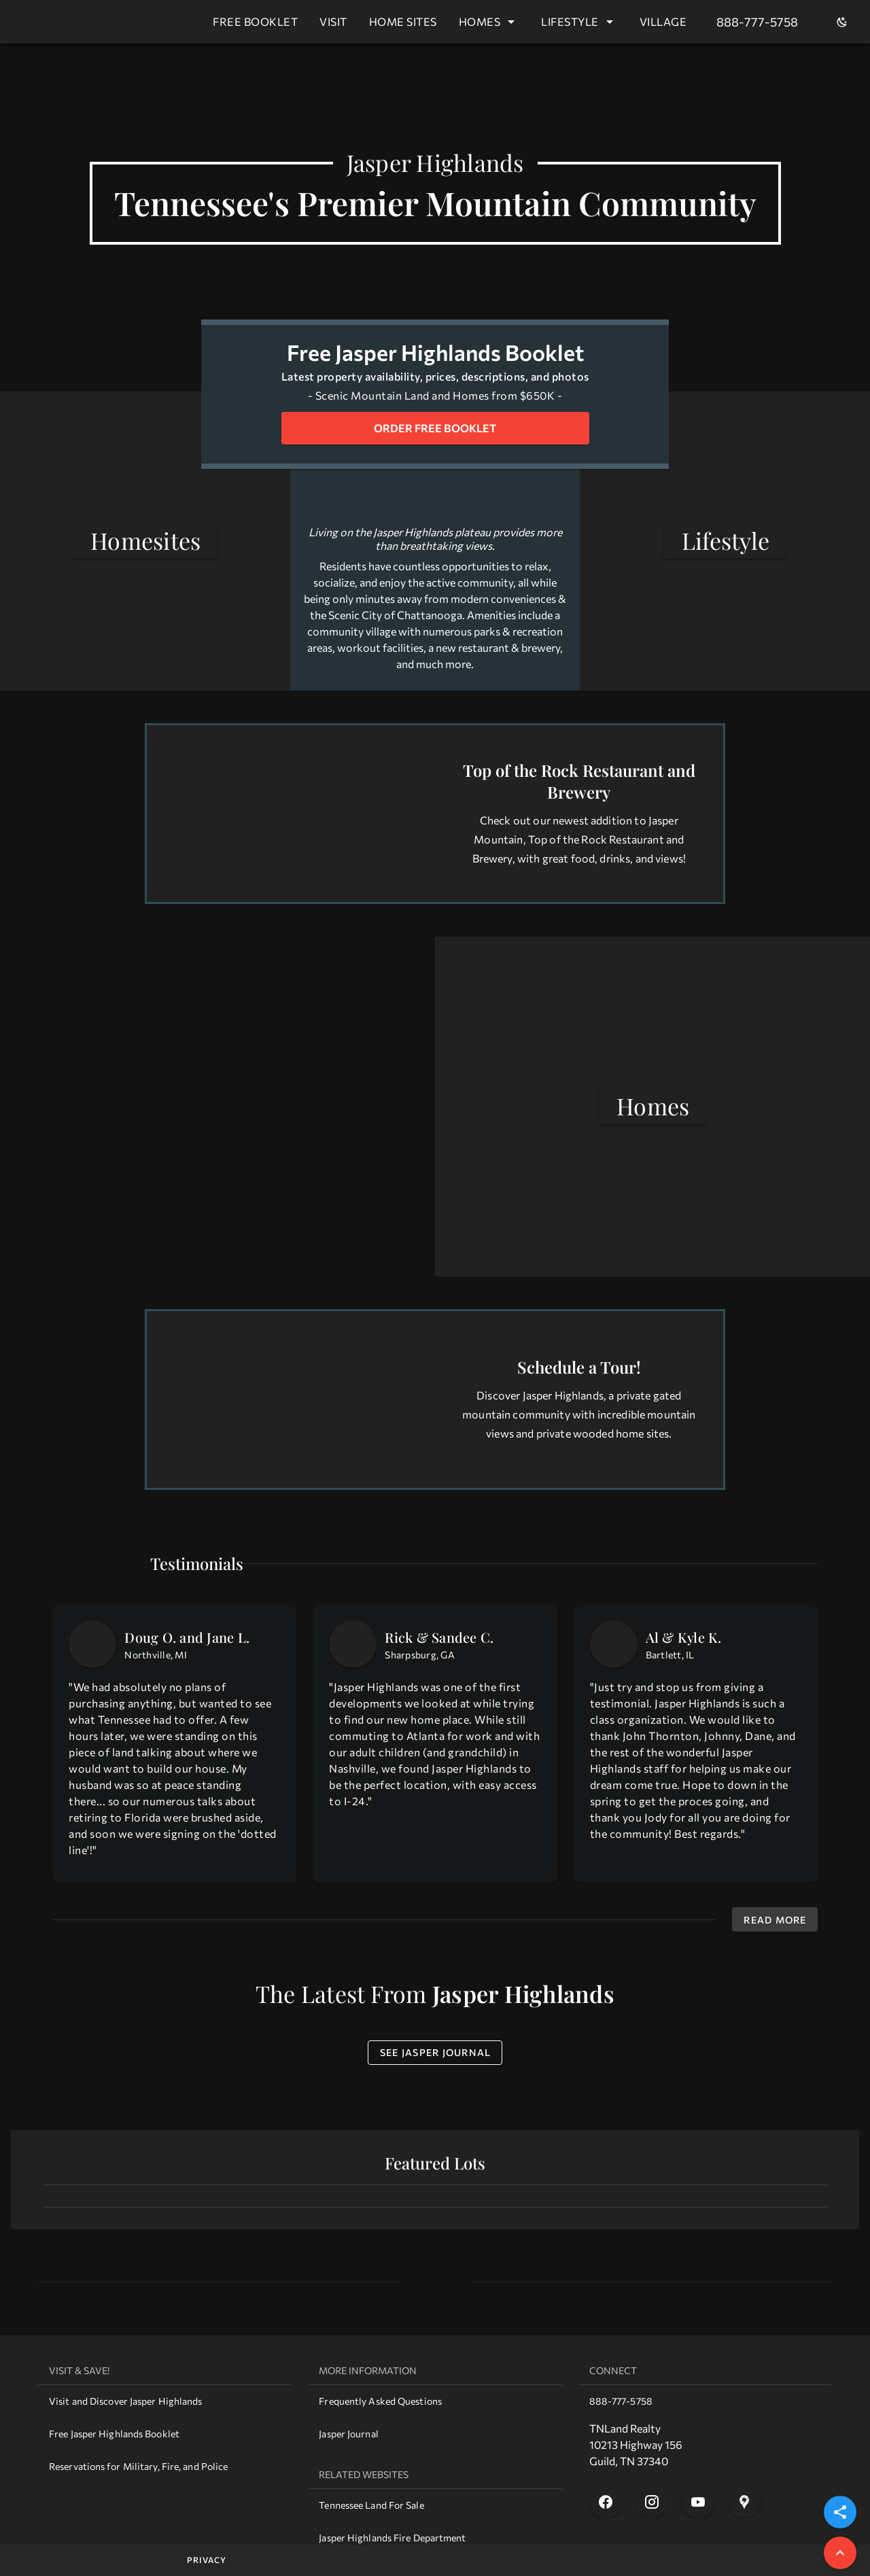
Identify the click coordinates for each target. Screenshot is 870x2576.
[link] (165, 2401)
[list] (165, 2420)
